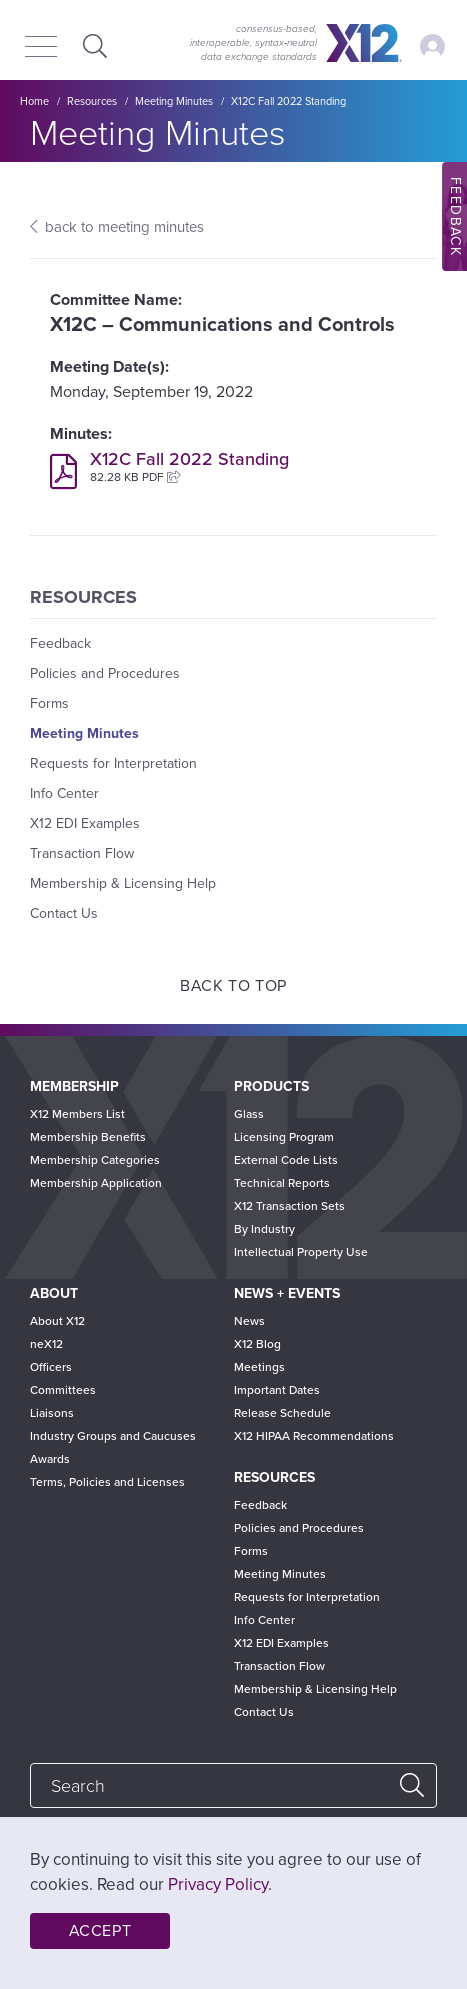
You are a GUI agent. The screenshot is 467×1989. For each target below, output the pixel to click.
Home (34, 101)
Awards (50, 1459)
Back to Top (233, 986)
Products (271, 1086)
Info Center (64, 793)
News (249, 1321)
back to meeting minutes (124, 227)
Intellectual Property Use (301, 1252)
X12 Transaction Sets (289, 1206)
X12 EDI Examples (85, 823)
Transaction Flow (82, 853)
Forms (49, 703)
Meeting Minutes (174, 101)
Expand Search (92, 45)
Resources (92, 101)
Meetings (259, 1367)
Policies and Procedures (105, 673)
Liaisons (52, 1413)
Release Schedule (282, 1413)
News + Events (287, 1293)
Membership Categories (95, 1160)
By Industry (264, 1229)
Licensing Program (284, 1137)
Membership (74, 1086)
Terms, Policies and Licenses (107, 1482)
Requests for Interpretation (113, 763)
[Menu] (41, 48)
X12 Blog (257, 1344)
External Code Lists (286, 1160)
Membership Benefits (88, 1137)
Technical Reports (282, 1183)
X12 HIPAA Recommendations (314, 1436)
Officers (51, 1367)
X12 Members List (77, 1114)
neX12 (46, 1344)
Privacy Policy (218, 1884)
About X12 (57, 1321)
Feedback (60, 643)
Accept (100, 1931)
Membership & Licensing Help (123, 883)
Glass (249, 1114)
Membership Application (96, 1183)
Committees (63, 1390)
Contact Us (64, 913)
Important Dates (277, 1390)
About (54, 1293)
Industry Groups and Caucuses (113, 1436)
